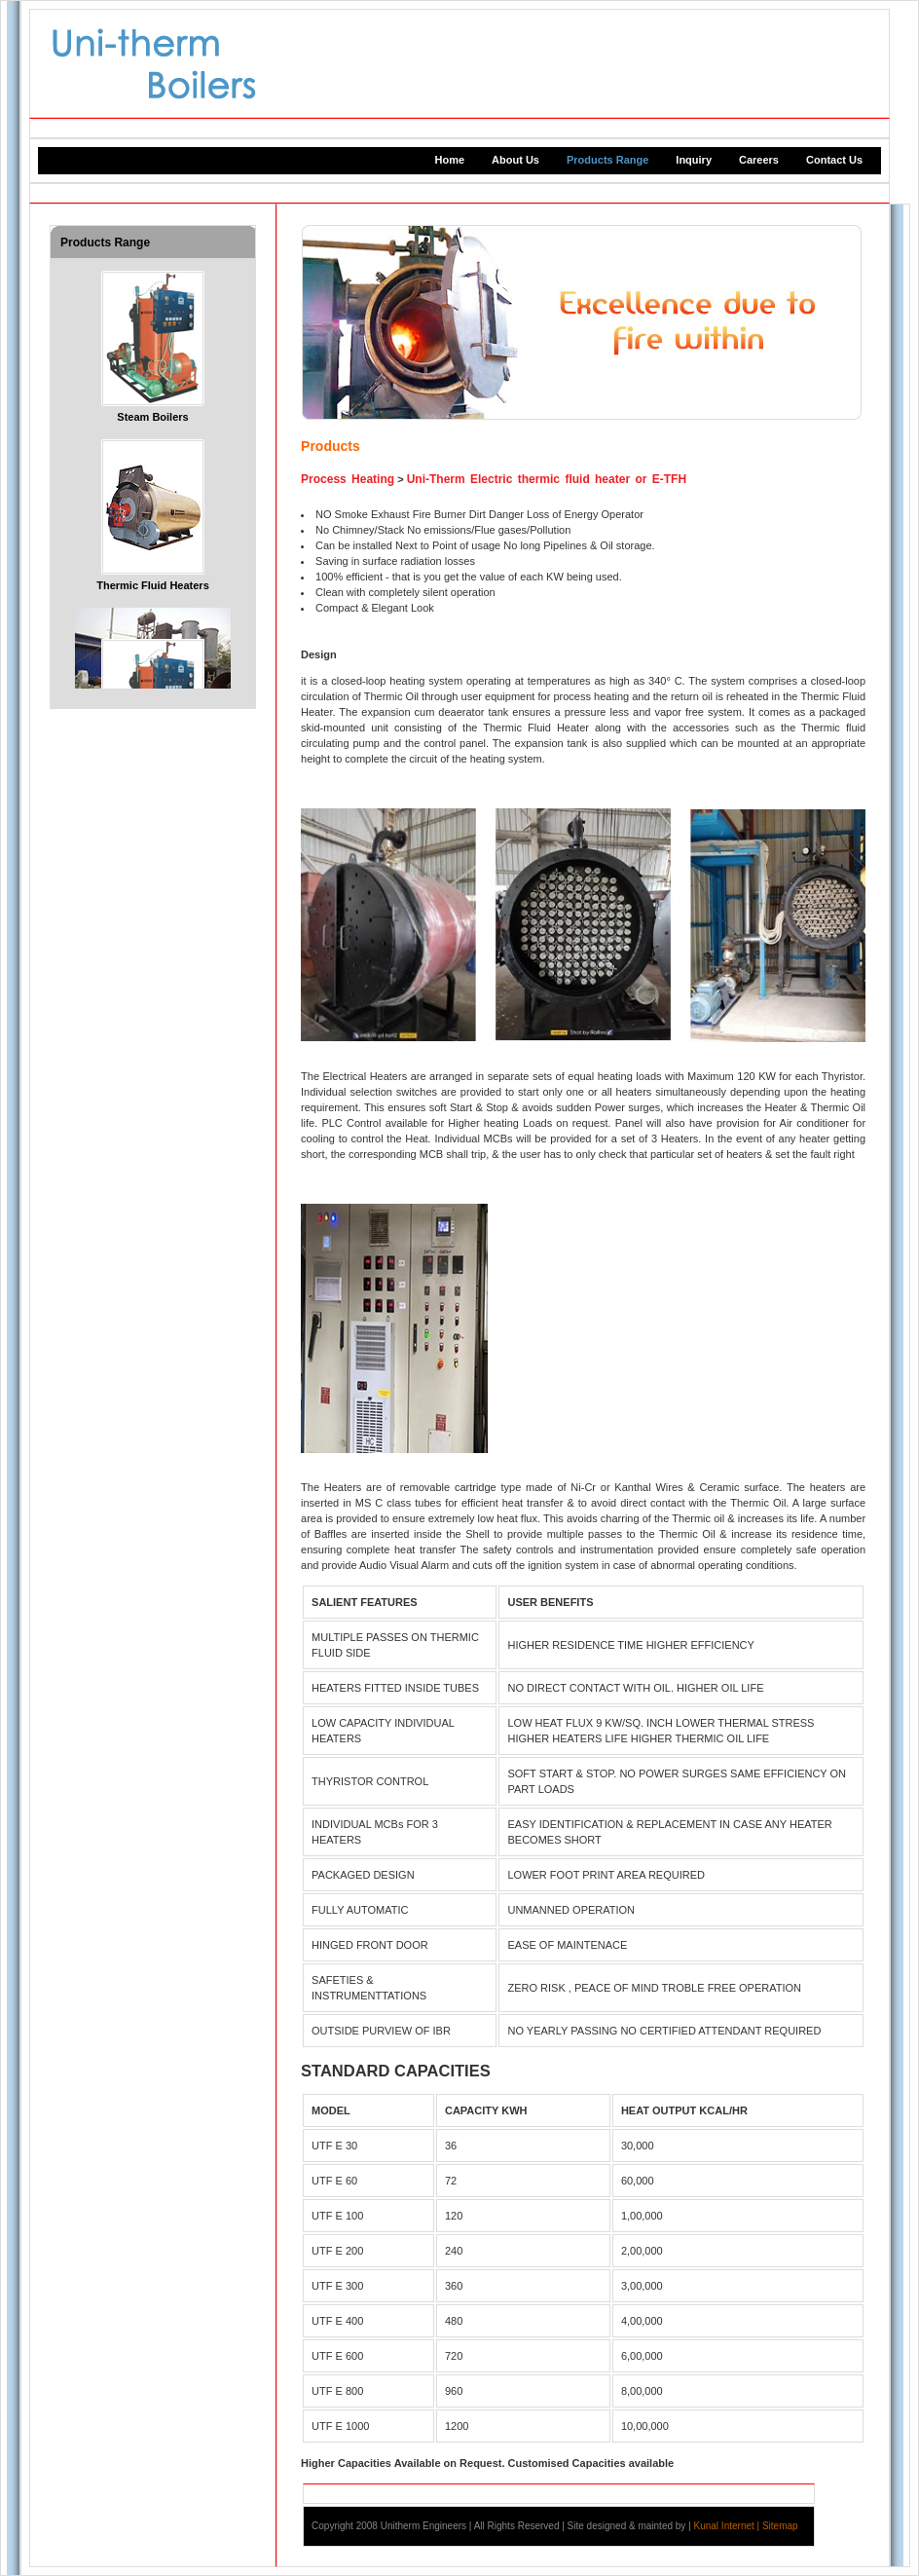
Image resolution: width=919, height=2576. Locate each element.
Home (450, 160)
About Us (515, 160)
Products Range (607, 160)
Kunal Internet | (728, 2525)
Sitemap (780, 2525)
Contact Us (834, 160)
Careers (759, 160)
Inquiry (694, 160)
